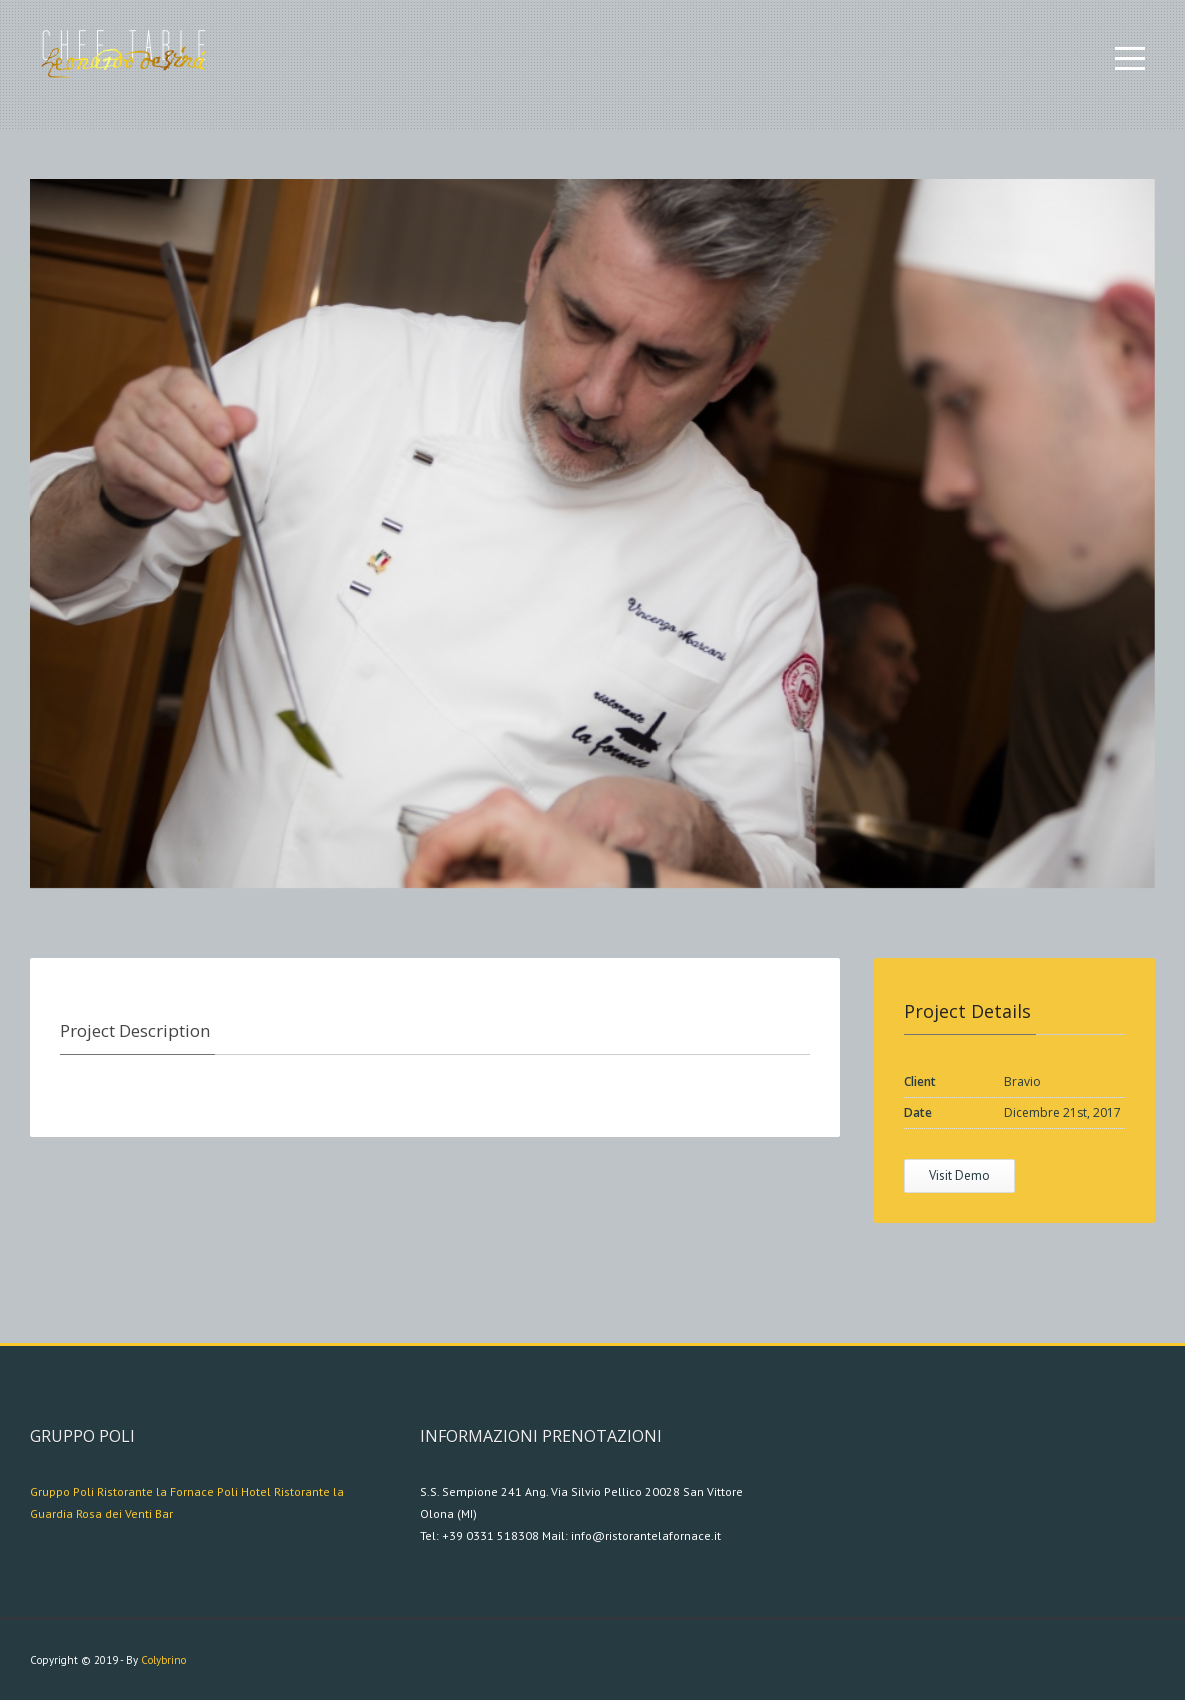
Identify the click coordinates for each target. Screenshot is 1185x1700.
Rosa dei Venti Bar (124, 1513)
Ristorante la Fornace (155, 1491)
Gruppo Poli (62, 1491)
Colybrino (163, 1660)
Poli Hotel (244, 1491)
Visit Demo (959, 1175)
